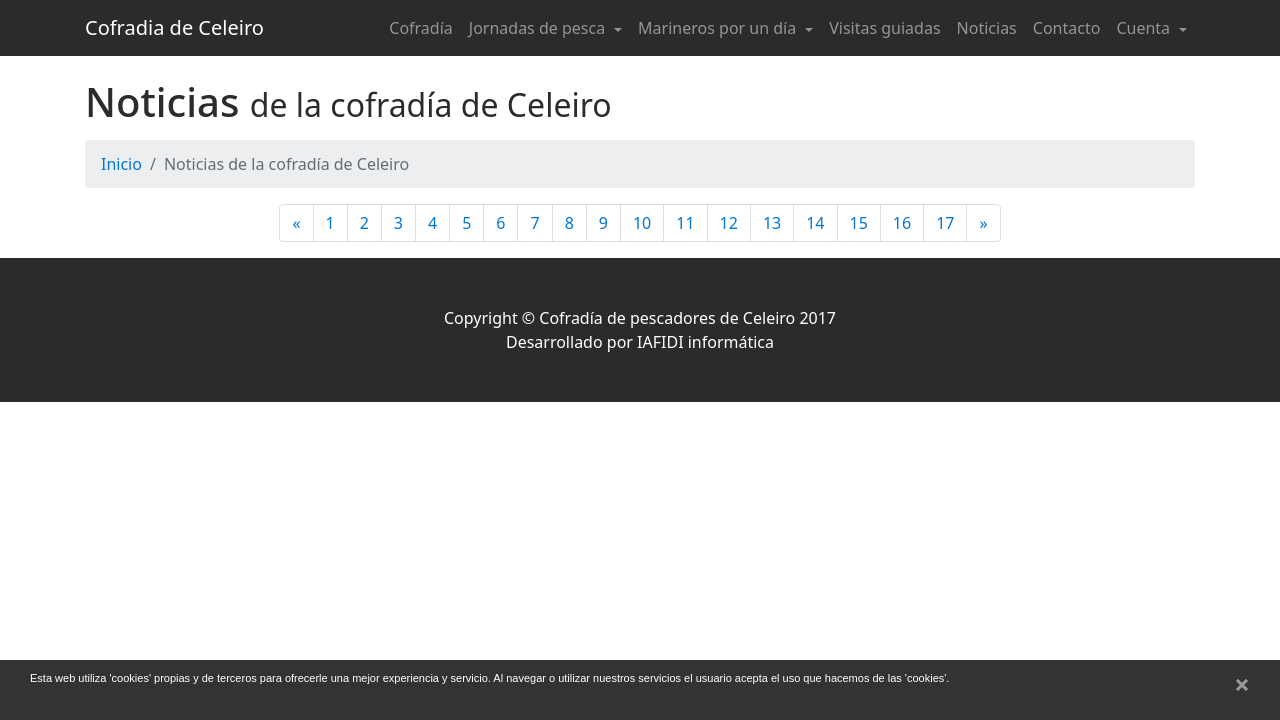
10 (642, 223)
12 (729, 223)
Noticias (987, 28)
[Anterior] (296, 223)
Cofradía (421, 28)
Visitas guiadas (884, 28)
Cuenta (1145, 28)
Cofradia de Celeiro (174, 27)
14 (815, 223)
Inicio (121, 164)
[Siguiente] (983, 223)
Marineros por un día (719, 28)
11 (685, 223)
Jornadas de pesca (539, 28)
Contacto (1067, 28)
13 (772, 223)
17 (945, 223)
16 (902, 223)
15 (859, 223)
